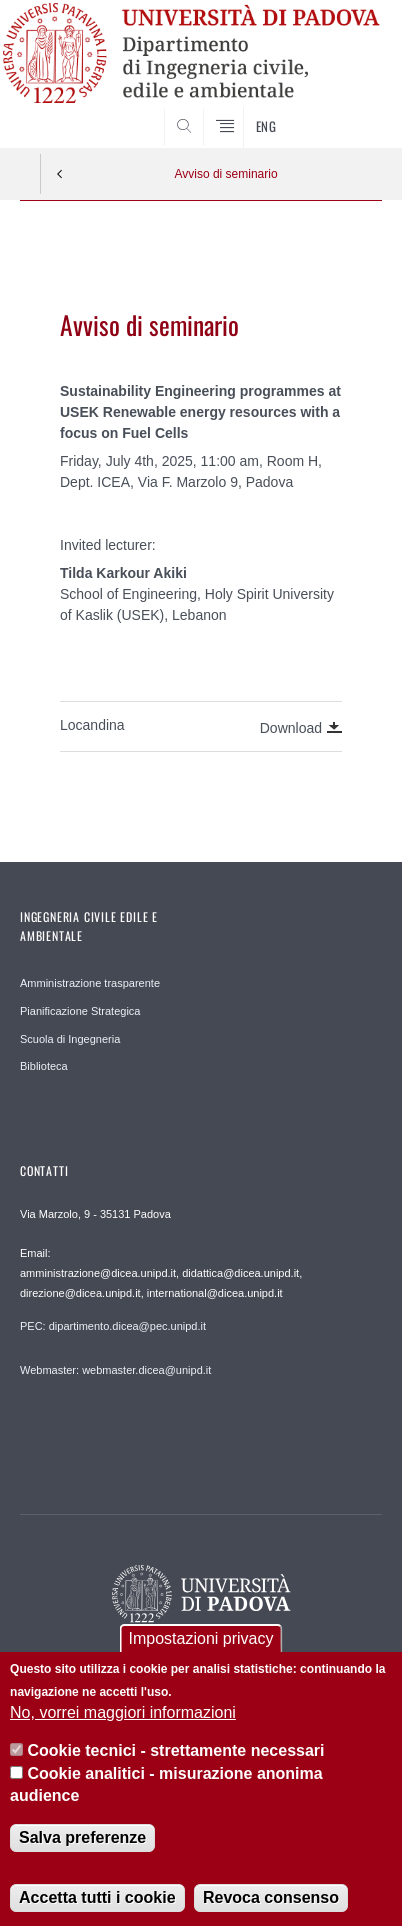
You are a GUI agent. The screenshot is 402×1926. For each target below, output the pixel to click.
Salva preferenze (82, 1844)
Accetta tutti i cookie (97, 1904)
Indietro (60, 174)
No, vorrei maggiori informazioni (123, 1719)
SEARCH (347, 110)
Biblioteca (44, 1066)
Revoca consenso (271, 1904)
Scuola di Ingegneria (70, 1039)
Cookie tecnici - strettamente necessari (176, 1758)
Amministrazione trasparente (90, 983)
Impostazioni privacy (201, 1646)
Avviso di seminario (225, 174)
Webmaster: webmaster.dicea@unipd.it (115, 1370)
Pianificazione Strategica (80, 1011)
